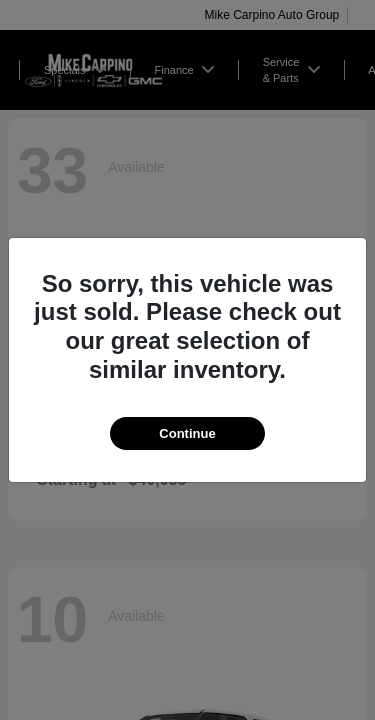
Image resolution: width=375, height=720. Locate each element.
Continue (187, 433)
